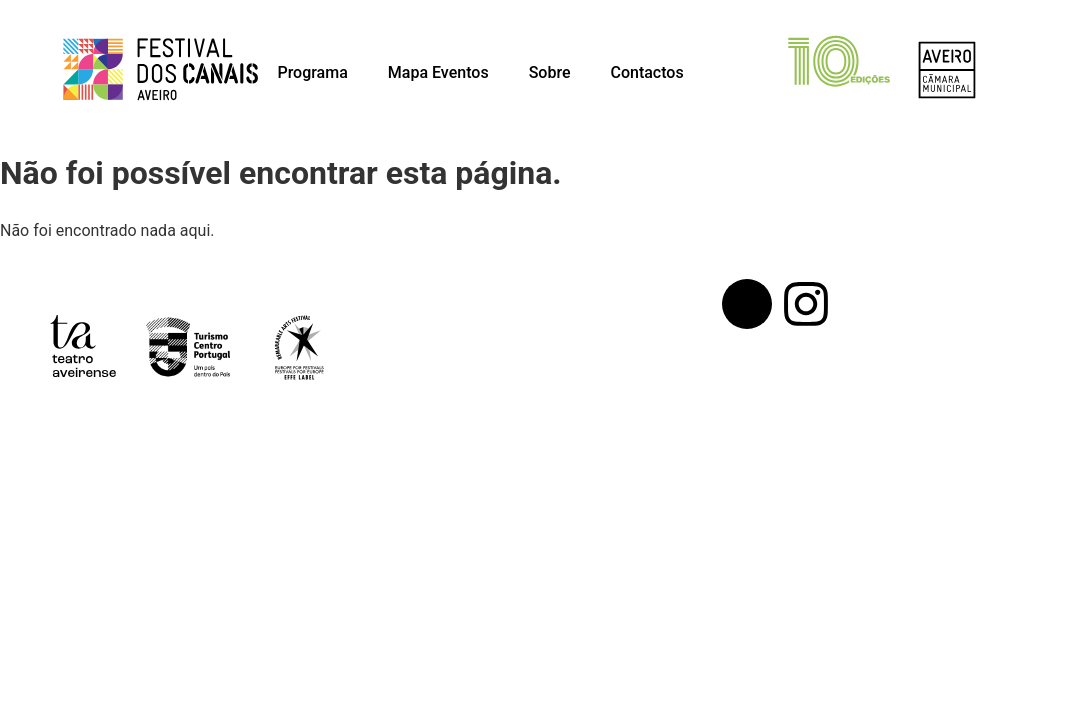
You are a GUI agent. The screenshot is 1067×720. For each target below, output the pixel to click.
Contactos (646, 72)
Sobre (550, 72)
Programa (312, 72)
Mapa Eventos (438, 72)
